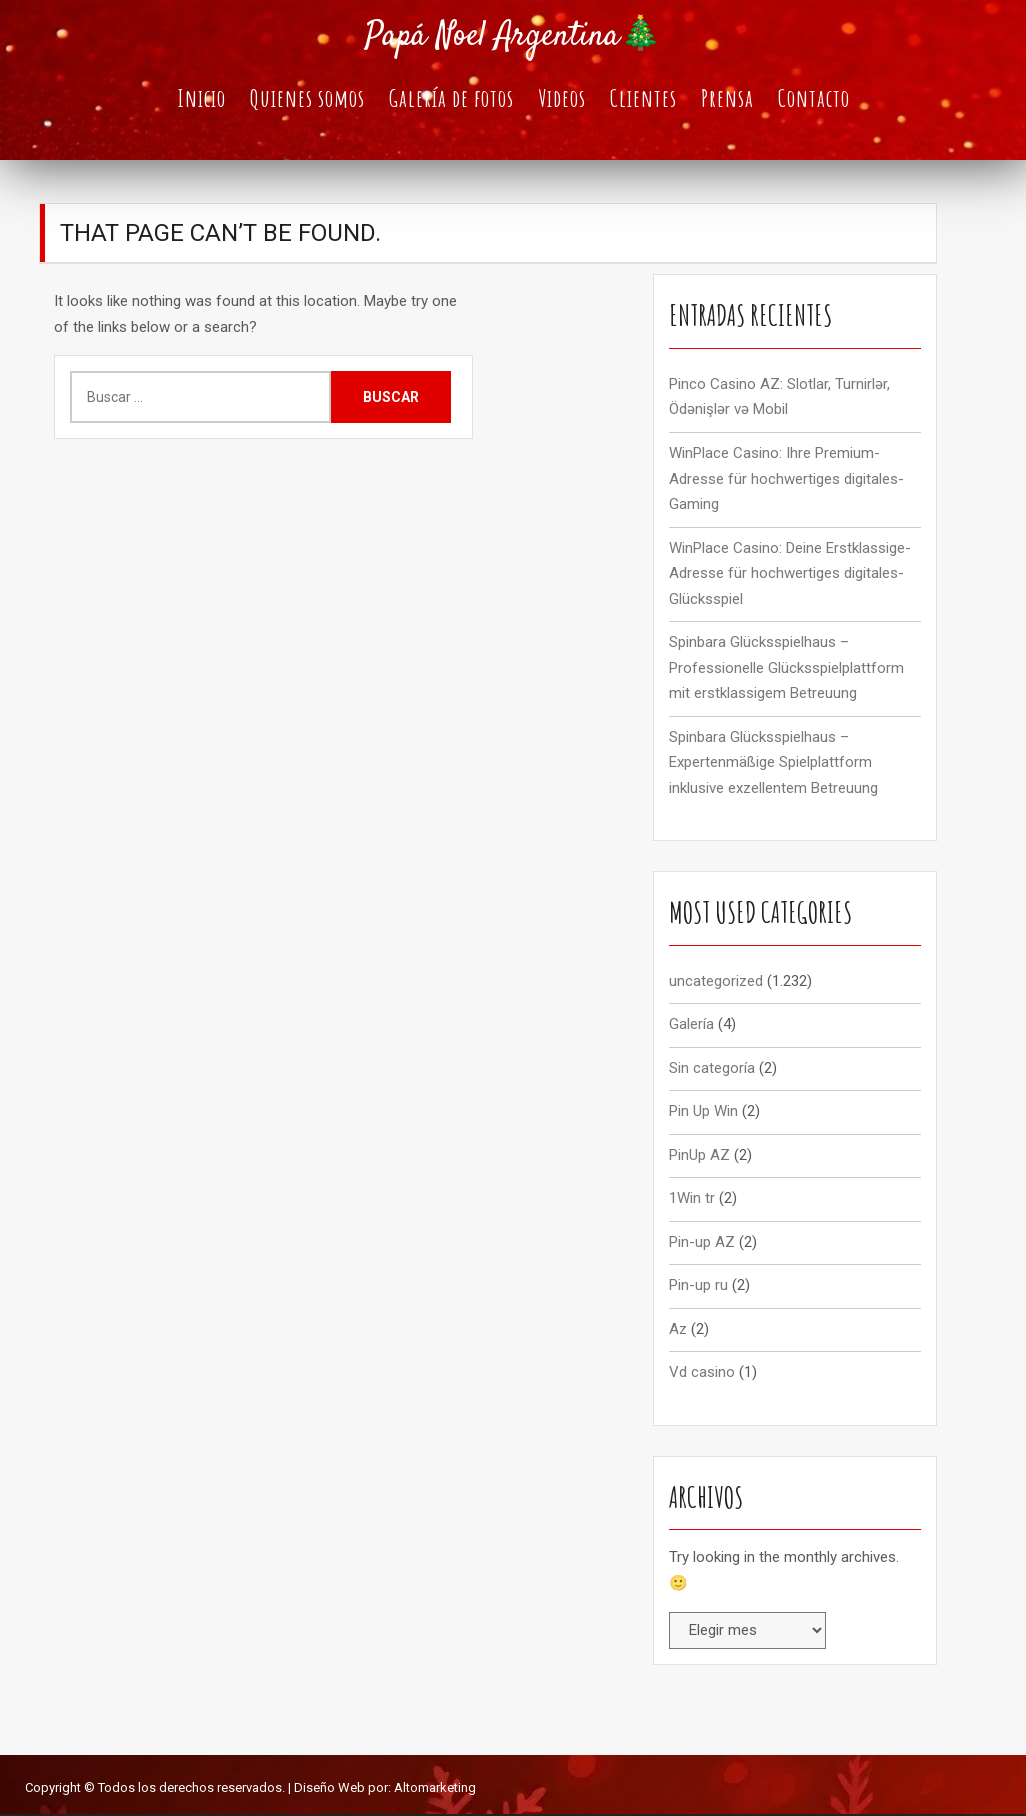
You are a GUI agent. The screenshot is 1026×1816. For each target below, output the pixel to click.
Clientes (643, 99)
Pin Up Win (703, 1114)
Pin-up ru (698, 1288)
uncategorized (716, 983)
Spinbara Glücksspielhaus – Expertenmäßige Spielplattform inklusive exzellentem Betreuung (773, 764)
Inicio (201, 99)
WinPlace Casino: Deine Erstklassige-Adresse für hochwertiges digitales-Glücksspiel (790, 575)
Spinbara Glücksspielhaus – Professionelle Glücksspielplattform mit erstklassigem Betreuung (786, 670)
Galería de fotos (451, 99)
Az (678, 1331)
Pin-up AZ (702, 1244)
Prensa (727, 99)
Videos (562, 99)
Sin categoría (712, 1070)
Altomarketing (435, 1789)
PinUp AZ (699, 1157)
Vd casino (702, 1375)
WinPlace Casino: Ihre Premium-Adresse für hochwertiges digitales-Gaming (786, 480)
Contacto (814, 99)
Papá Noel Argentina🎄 (513, 37)
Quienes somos (307, 99)
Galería (691, 1027)
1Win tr (692, 1201)
